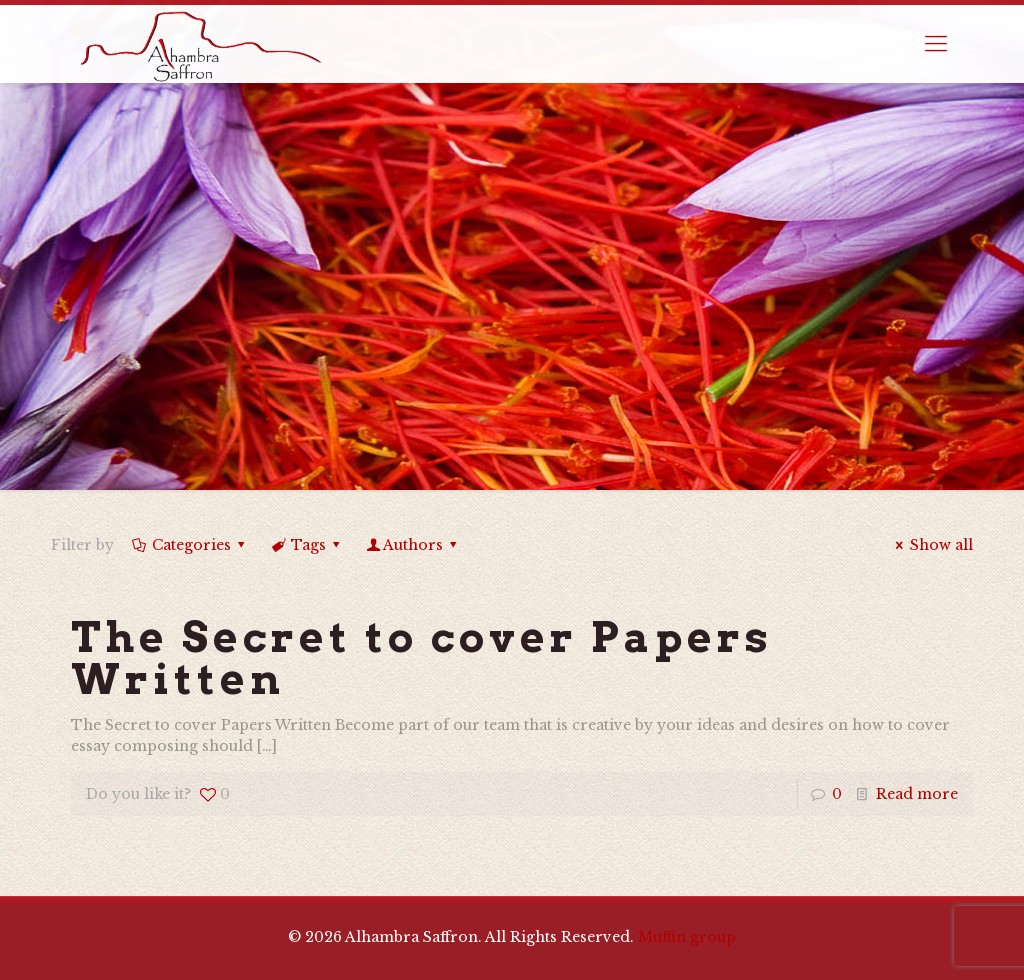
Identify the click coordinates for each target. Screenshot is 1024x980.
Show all (931, 545)
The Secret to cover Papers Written (422, 658)
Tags (307, 545)
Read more (917, 794)
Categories (189, 545)
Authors (413, 545)
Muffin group (687, 937)
